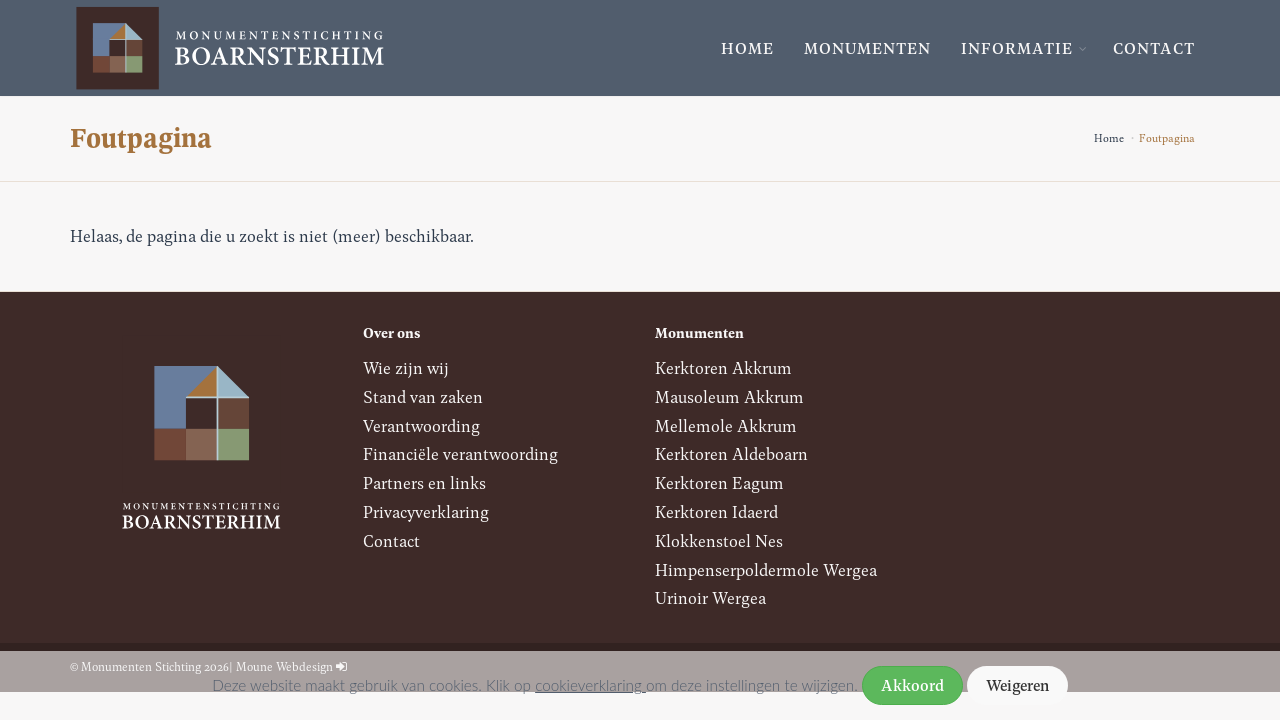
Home (747, 48)
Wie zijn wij (406, 367)
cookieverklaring (590, 685)
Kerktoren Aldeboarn (731, 453)
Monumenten (867, 48)
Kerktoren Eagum (719, 482)
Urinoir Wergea (710, 597)
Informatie (1017, 48)
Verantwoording (421, 425)
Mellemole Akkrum (726, 425)
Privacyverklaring (426, 511)
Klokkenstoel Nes (719, 540)
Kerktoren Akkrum (723, 367)
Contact (1154, 48)
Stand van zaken (423, 396)
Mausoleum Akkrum (729, 396)
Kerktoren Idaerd (716, 511)
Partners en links (424, 482)
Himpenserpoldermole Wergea (766, 569)
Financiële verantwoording (460, 453)
